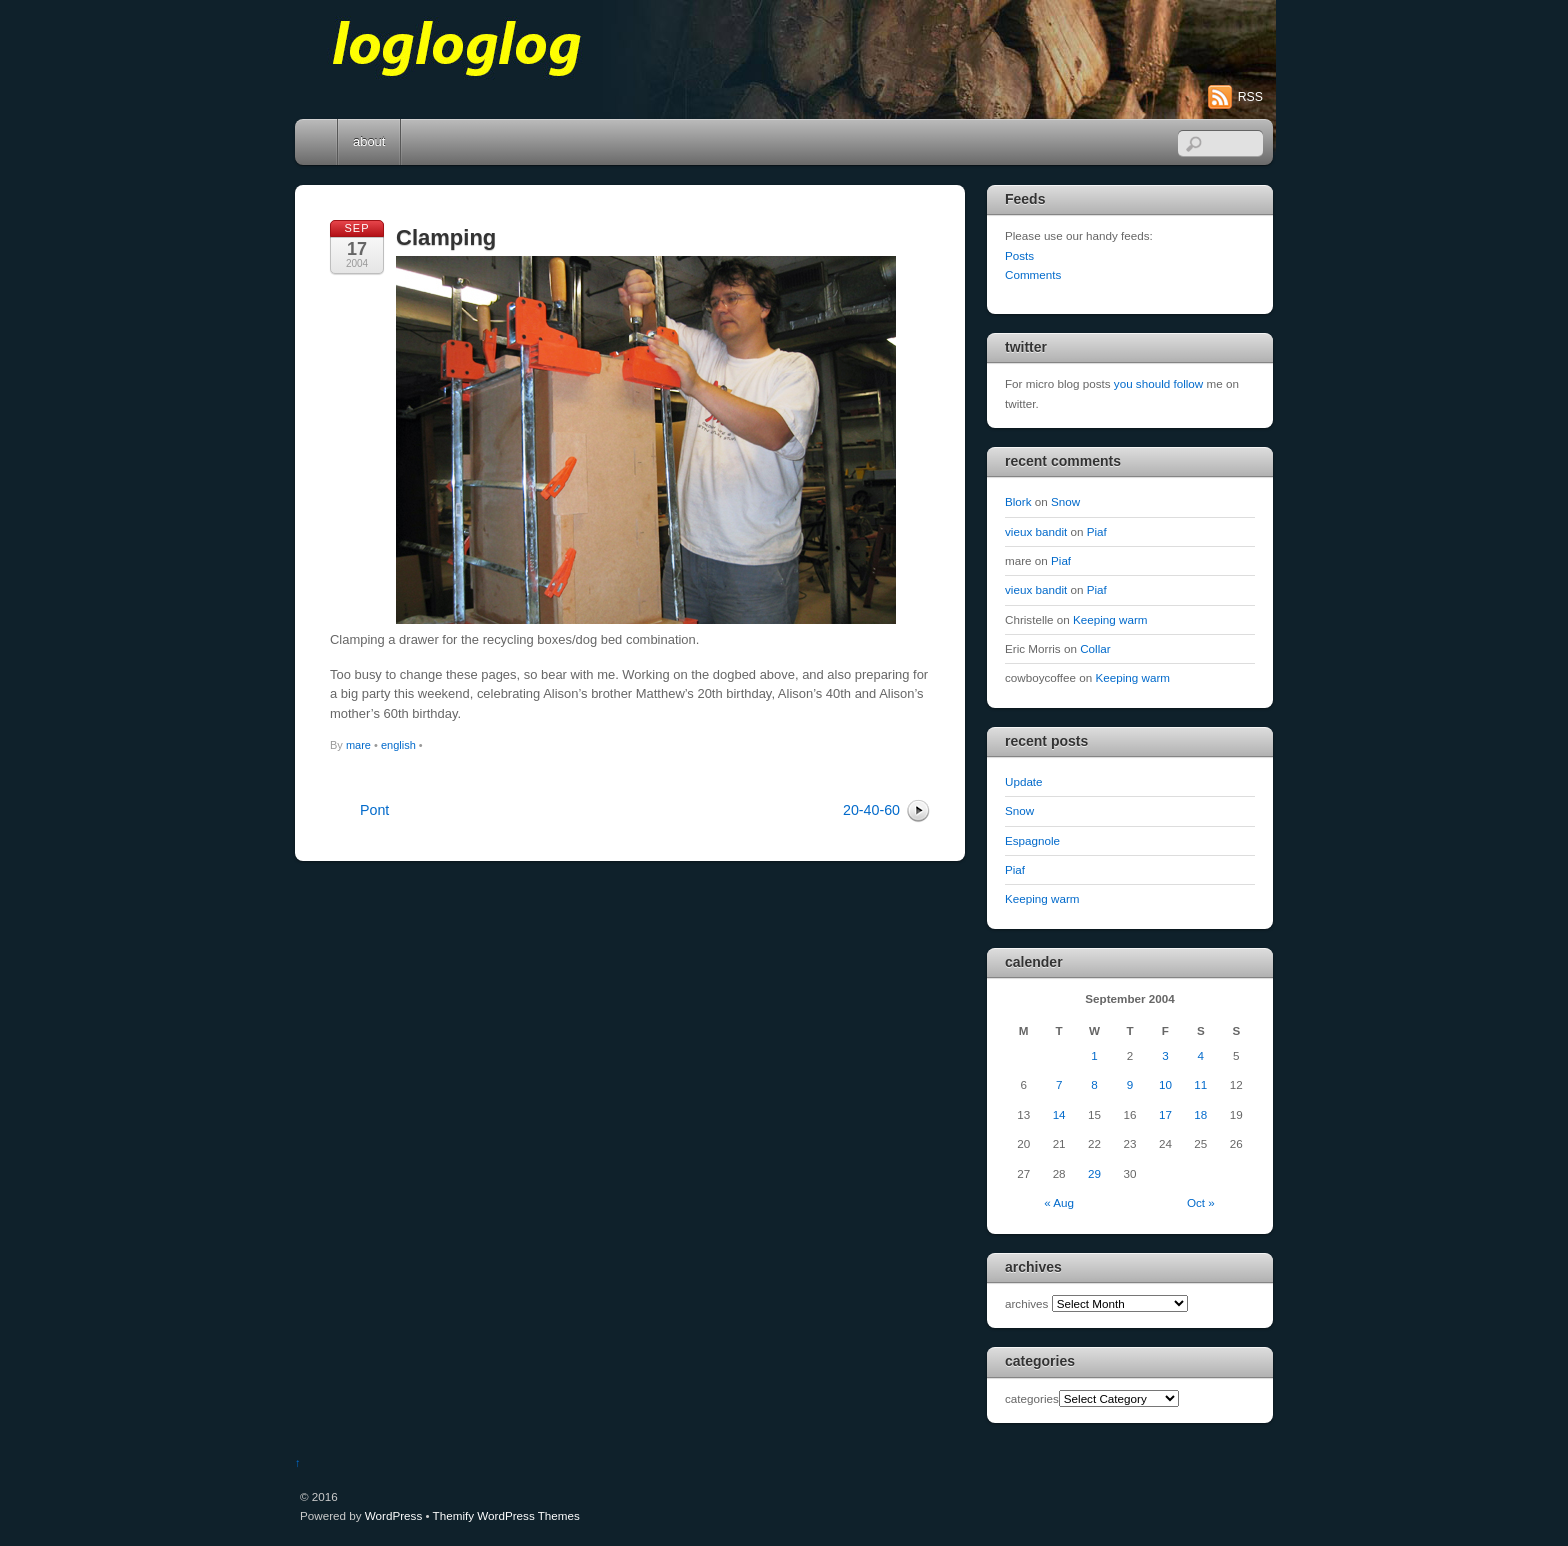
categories (1032, 1398)
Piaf (1097, 531)
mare (358, 745)
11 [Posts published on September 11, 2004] (1200, 1084)
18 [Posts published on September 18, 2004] (1200, 1114)
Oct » (1201, 1202)
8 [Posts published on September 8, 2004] (1094, 1084)
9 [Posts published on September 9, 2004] (1130, 1084)
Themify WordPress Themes (506, 1515)
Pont (374, 810)
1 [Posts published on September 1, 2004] (1094, 1055)
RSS (1250, 97)
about (369, 141)
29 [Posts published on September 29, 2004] (1094, 1173)
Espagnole (1032, 840)
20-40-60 (871, 810)
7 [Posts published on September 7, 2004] (1059, 1084)
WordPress (393, 1515)
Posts (1019, 255)
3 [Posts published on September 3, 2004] (1165, 1055)
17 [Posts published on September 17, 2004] (1165, 1114)
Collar (1095, 648)
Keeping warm (1110, 619)
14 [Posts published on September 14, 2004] (1059, 1114)
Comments (1033, 274)
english (398, 745)
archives (1026, 1303)
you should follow (1158, 383)
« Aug (1059, 1202)
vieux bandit (1036, 531)
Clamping (446, 237)
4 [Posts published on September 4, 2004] (1201, 1055)
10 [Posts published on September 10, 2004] (1165, 1084)
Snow (1065, 501)
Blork (1018, 501)
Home (318, 142)
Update (1024, 781)
